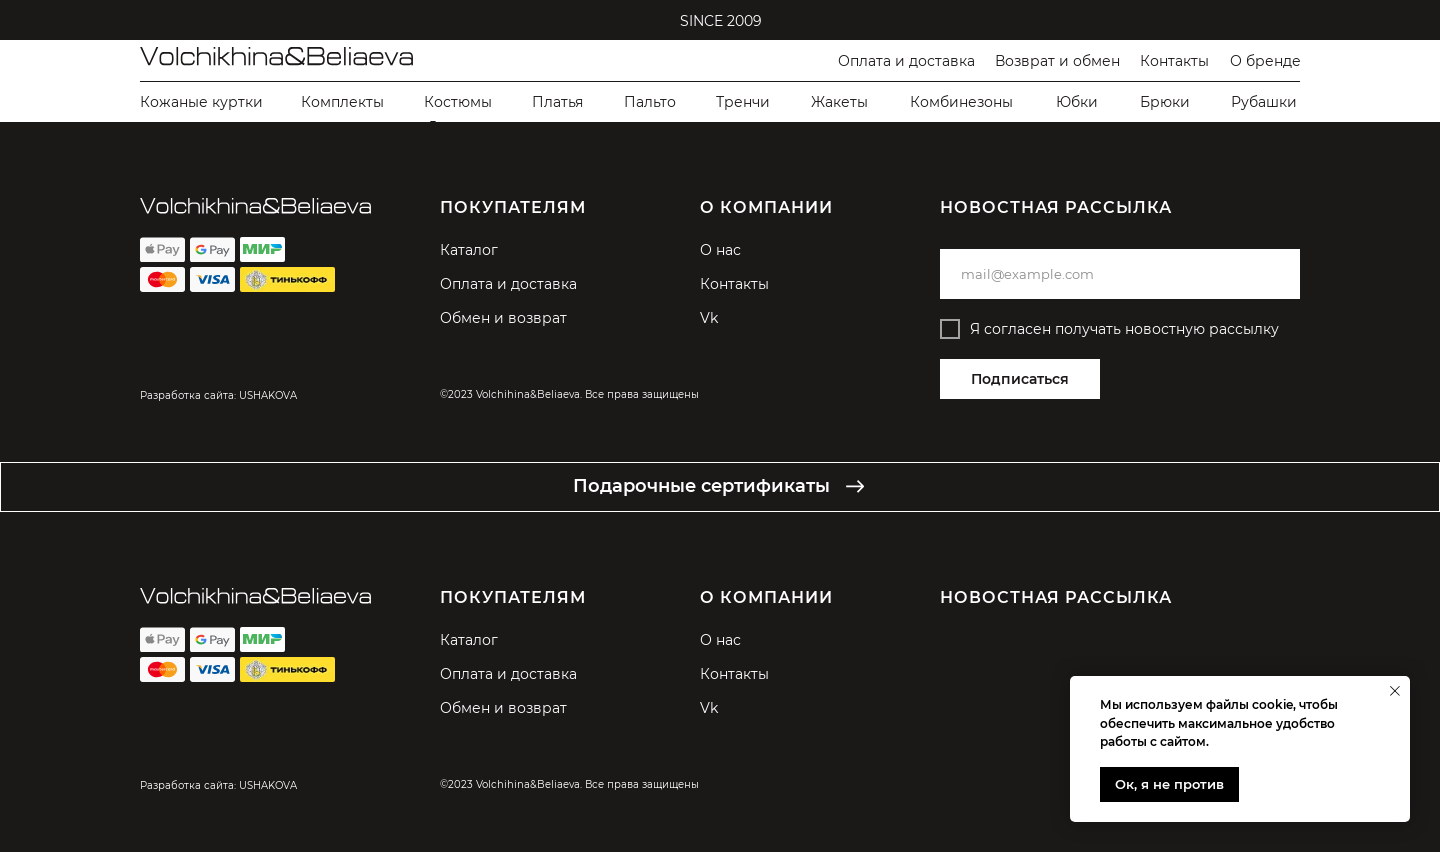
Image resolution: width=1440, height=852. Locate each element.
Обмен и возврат (503, 318)
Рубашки (1264, 102)
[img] (276, 57)
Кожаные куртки (201, 102)
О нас (720, 250)
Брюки (1165, 102)
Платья (557, 102)
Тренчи (743, 102)
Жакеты (839, 102)
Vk (709, 318)
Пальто (650, 102)
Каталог (469, 250)
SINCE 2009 (721, 21)
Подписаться (1020, 379)
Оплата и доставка (906, 61)
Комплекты (342, 102)
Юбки (1077, 102)
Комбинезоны (961, 102)
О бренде (1265, 61)
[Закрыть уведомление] (1395, 691)
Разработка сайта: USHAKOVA (218, 395)
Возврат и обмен (1057, 61)
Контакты (1174, 61)
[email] (1120, 274)
